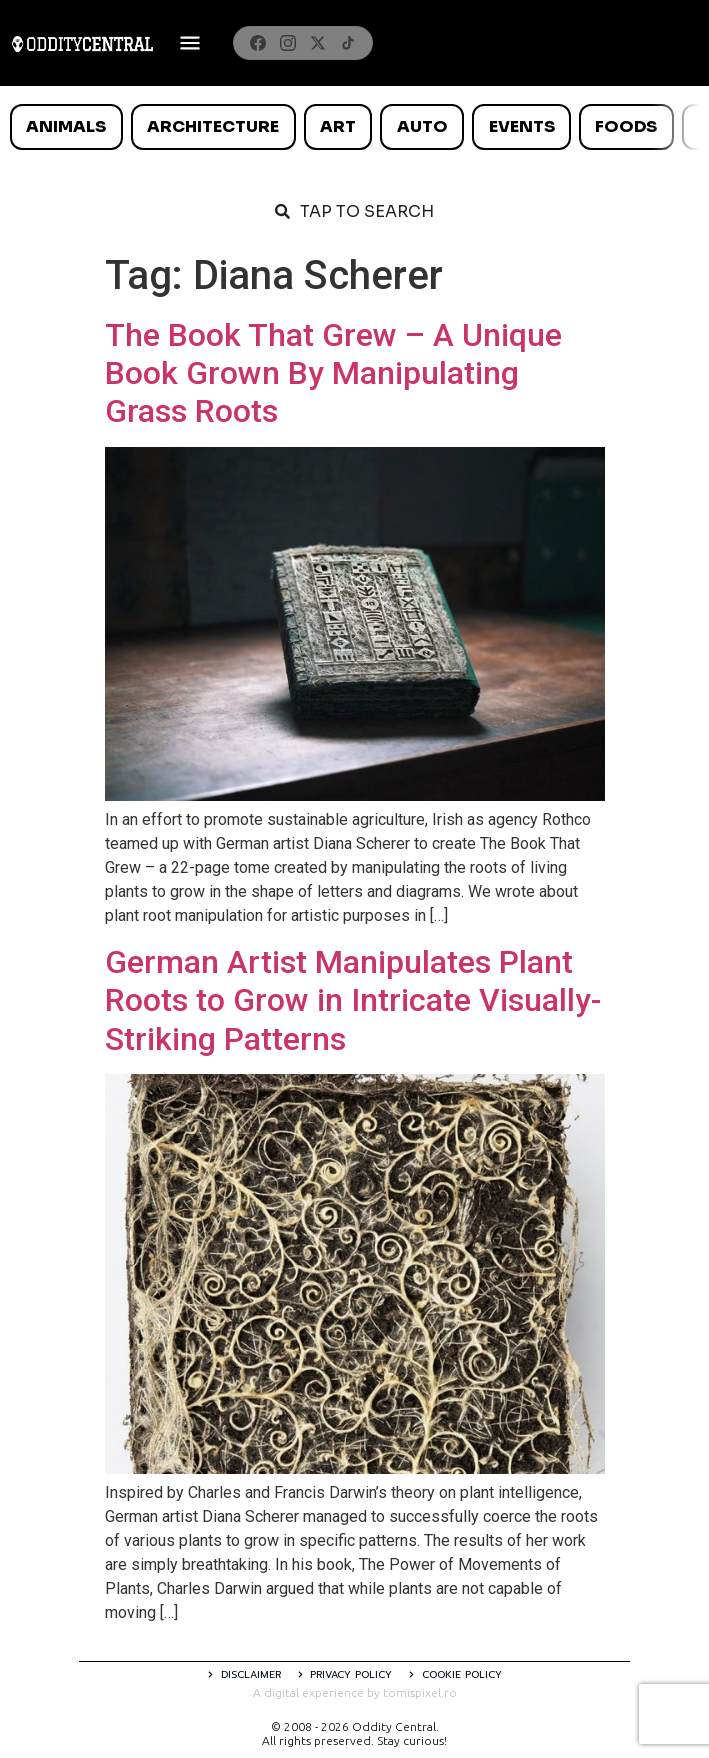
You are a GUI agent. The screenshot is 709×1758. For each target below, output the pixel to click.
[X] (318, 43)
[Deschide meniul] (190, 43)
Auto (422, 126)
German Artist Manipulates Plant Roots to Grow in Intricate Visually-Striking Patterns (353, 1000)
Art (338, 126)
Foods (626, 126)
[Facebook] (258, 43)
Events (522, 126)
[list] (354, 127)
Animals (66, 126)
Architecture (213, 126)
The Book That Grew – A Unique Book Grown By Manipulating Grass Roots (333, 373)
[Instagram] (288, 43)
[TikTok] (348, 43)
